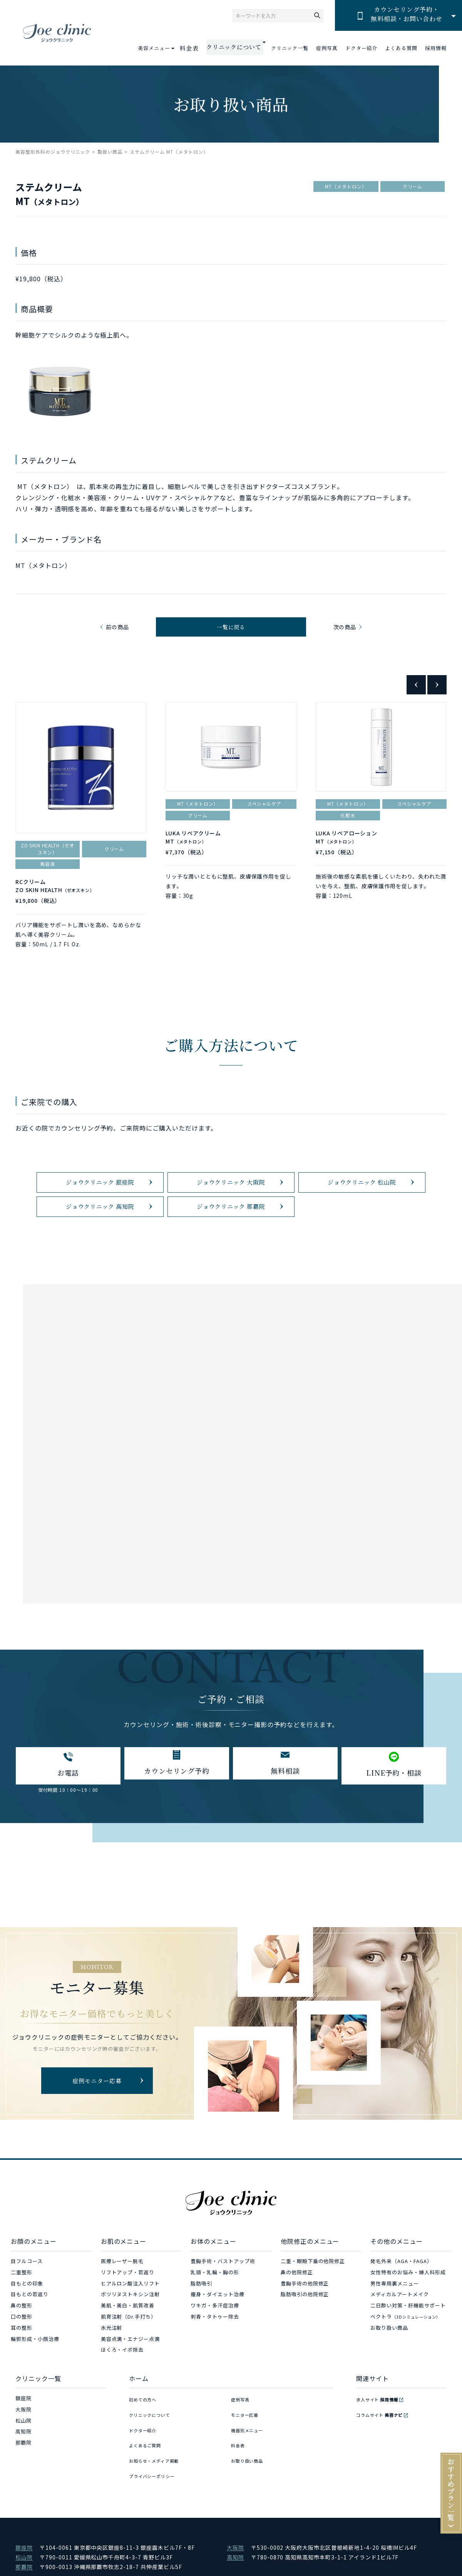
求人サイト (381, 2432)
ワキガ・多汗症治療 (215, 2339)
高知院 (23, 2465)
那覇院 (23, 2476)
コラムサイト (384, 2443)
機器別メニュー (250, 2454)
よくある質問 (401, 48)
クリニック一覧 (289, 48)
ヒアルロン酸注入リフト (130, 2317)
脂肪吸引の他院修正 (305, 2328)
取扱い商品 (109, 151)
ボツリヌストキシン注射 (130, 2328)
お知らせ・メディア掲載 (158, 2476)
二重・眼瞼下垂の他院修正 (313, 2295)
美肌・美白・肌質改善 (128, 2339)
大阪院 (23, 2443)
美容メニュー (164, 48)
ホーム (139, 2412)
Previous (416, 692)
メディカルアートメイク (399, 2328)
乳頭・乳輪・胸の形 (215, 2305)
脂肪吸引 (201, 2317)
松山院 (23, 2454)
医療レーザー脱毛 (122, 2295)
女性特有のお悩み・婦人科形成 (407, 2305)
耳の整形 (21, 2361)
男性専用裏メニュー (394, 2317)
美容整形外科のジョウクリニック (52, 151)
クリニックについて (153, 2443)
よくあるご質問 (148, 2465)
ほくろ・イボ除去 (122, 2383)
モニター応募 (247, 2443)
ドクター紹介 (361, 48)
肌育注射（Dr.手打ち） (129, 2350)
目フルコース (27, 2295)
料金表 (198, 48)
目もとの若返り (30, 2328)
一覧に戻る (231, 630)
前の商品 (119, 631)
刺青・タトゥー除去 (215, 2350)
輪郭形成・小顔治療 (35, 2372)
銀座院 (23, 2432)
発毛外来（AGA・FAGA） (401, 2295)
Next (437, 692)
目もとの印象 (27, 2317)
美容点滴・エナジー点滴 (130, 2372)
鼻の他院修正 (297, 2305)
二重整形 (21, 2305)
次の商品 (343, 631)
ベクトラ (405, 2350)
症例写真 (327, 48)
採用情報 (436, 48)
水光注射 (111, 2361)
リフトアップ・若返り (128, 2305)
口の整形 (21, 2350)
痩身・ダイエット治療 (217, 2328)
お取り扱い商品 (389, 2361)
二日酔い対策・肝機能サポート (407, 2339)
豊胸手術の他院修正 (305, 2317)
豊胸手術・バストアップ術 (223, 2295)
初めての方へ (145, 2432)
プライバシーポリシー (156, 2487)
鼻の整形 (21, 2339)
